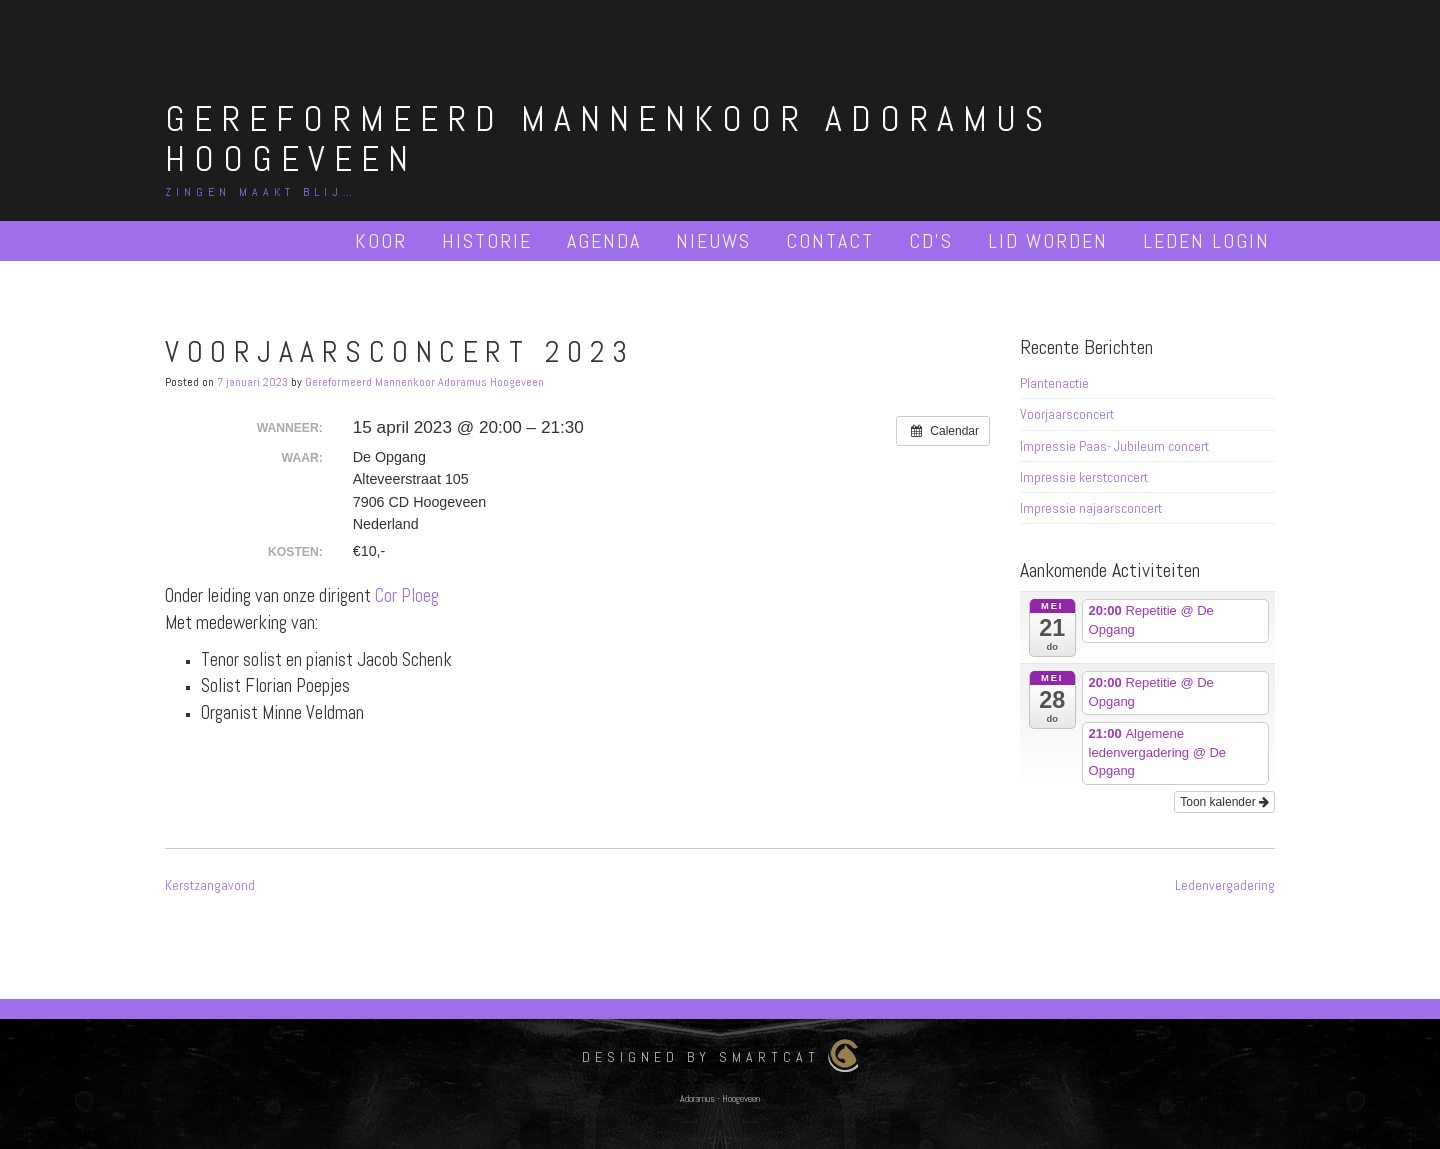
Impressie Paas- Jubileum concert (1114, 446)
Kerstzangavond (210, 885)
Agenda (604, 241)
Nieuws (713, 241)
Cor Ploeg (407, 596)
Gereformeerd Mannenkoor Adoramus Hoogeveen (608, 139)
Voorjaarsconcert (1067, 414)
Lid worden (1048, 241)
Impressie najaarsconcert (1091, 508)
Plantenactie (1054, 383)
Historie (487, 241)
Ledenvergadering (1225, 885)
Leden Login (1206, 241)
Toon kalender (1224, 802)
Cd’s (931, 241)
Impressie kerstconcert (1084, 477)
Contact (830, 241)
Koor (381, 241)
